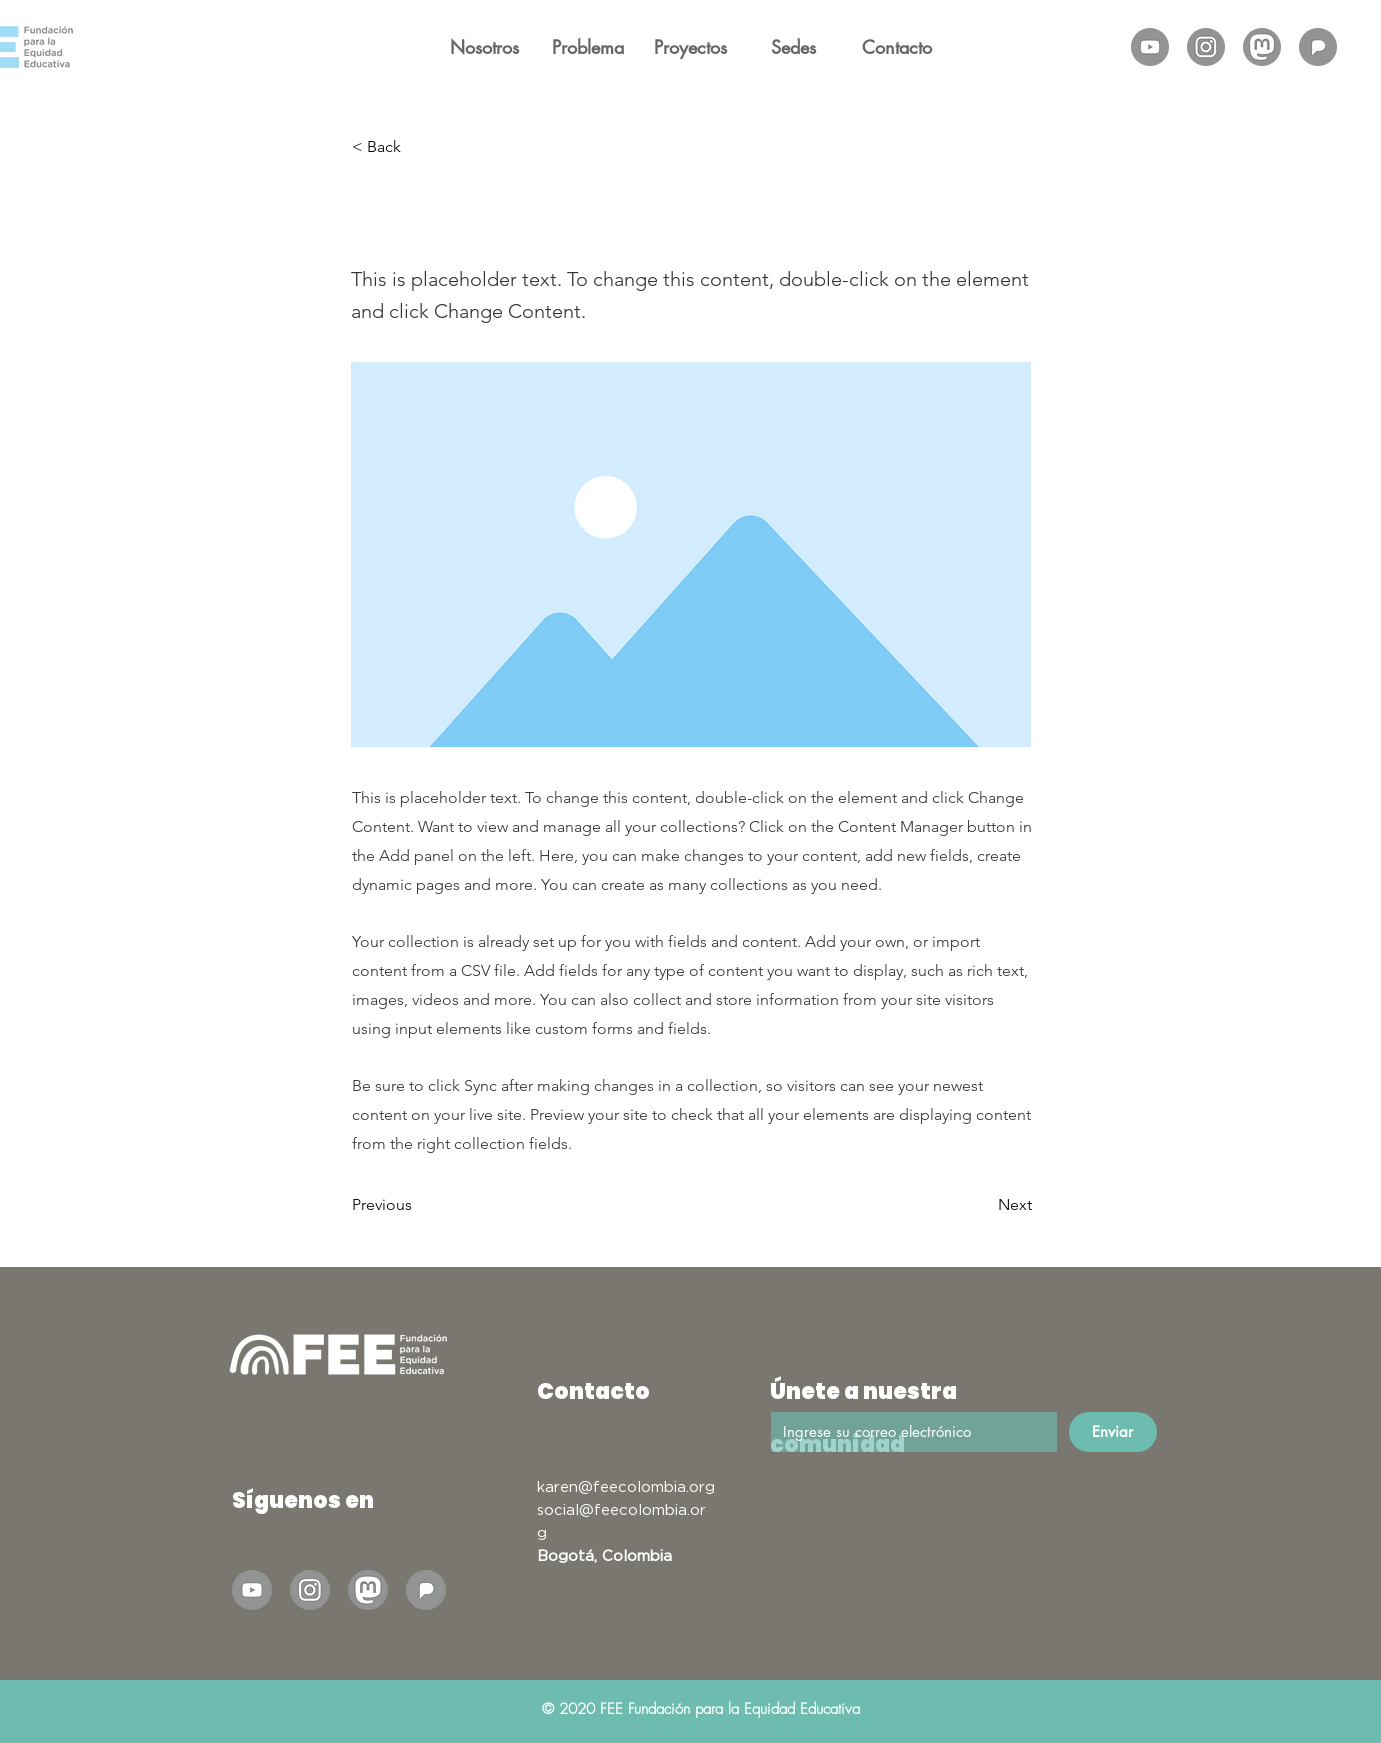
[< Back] (418, 147)
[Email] (908, 1432)
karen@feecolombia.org (626, 1486)
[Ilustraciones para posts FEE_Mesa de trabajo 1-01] (1150, 47)
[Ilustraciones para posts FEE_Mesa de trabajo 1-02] (1206, 47)
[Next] (982, 1205)
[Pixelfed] (1318, 47)
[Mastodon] (1262, 47)
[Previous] (418, 1205)
